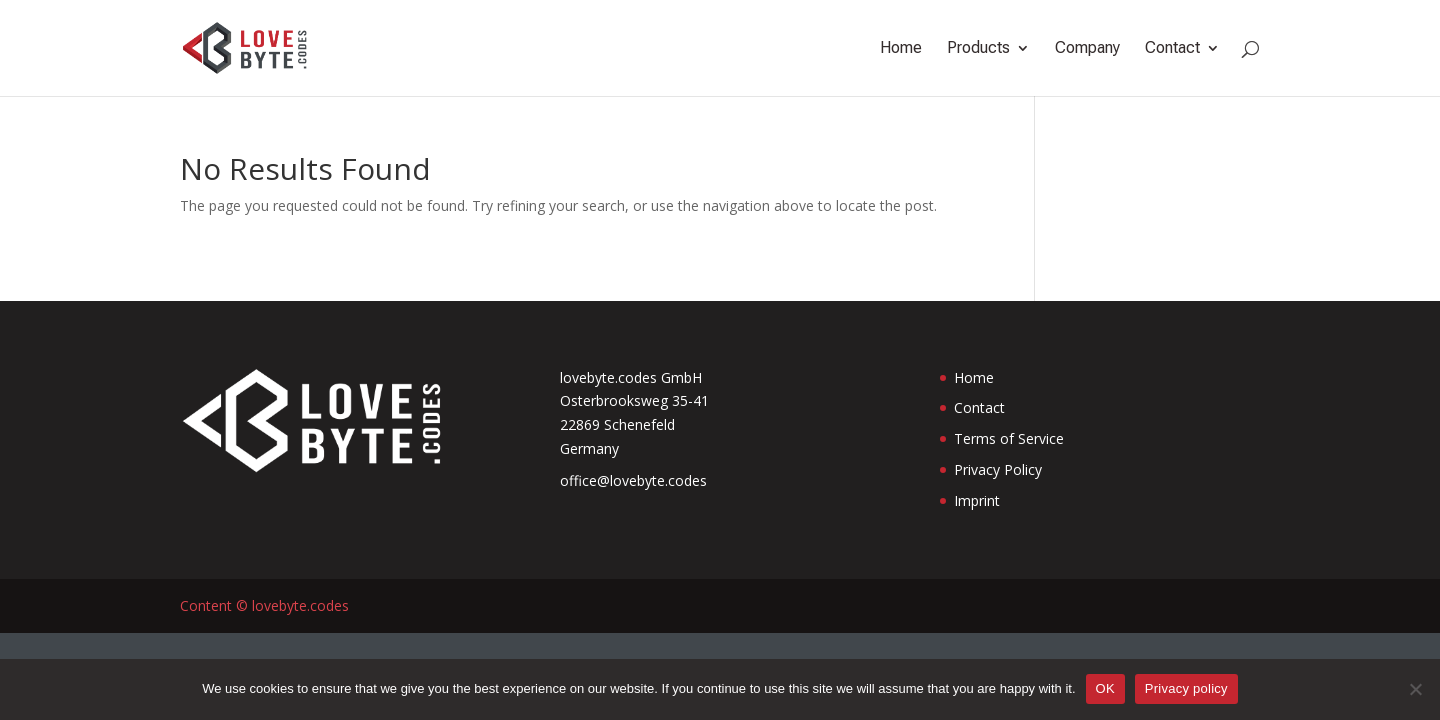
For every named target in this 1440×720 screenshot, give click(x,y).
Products (978, 49)
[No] (1415, 689)
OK (1105, 688)
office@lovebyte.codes (633, 480)
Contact (1172, 49)
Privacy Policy (998, 469)
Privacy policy (1186, 688)
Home (901, 49)
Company (1087, 49)
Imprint (977, 500)
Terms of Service (1009, 438)
